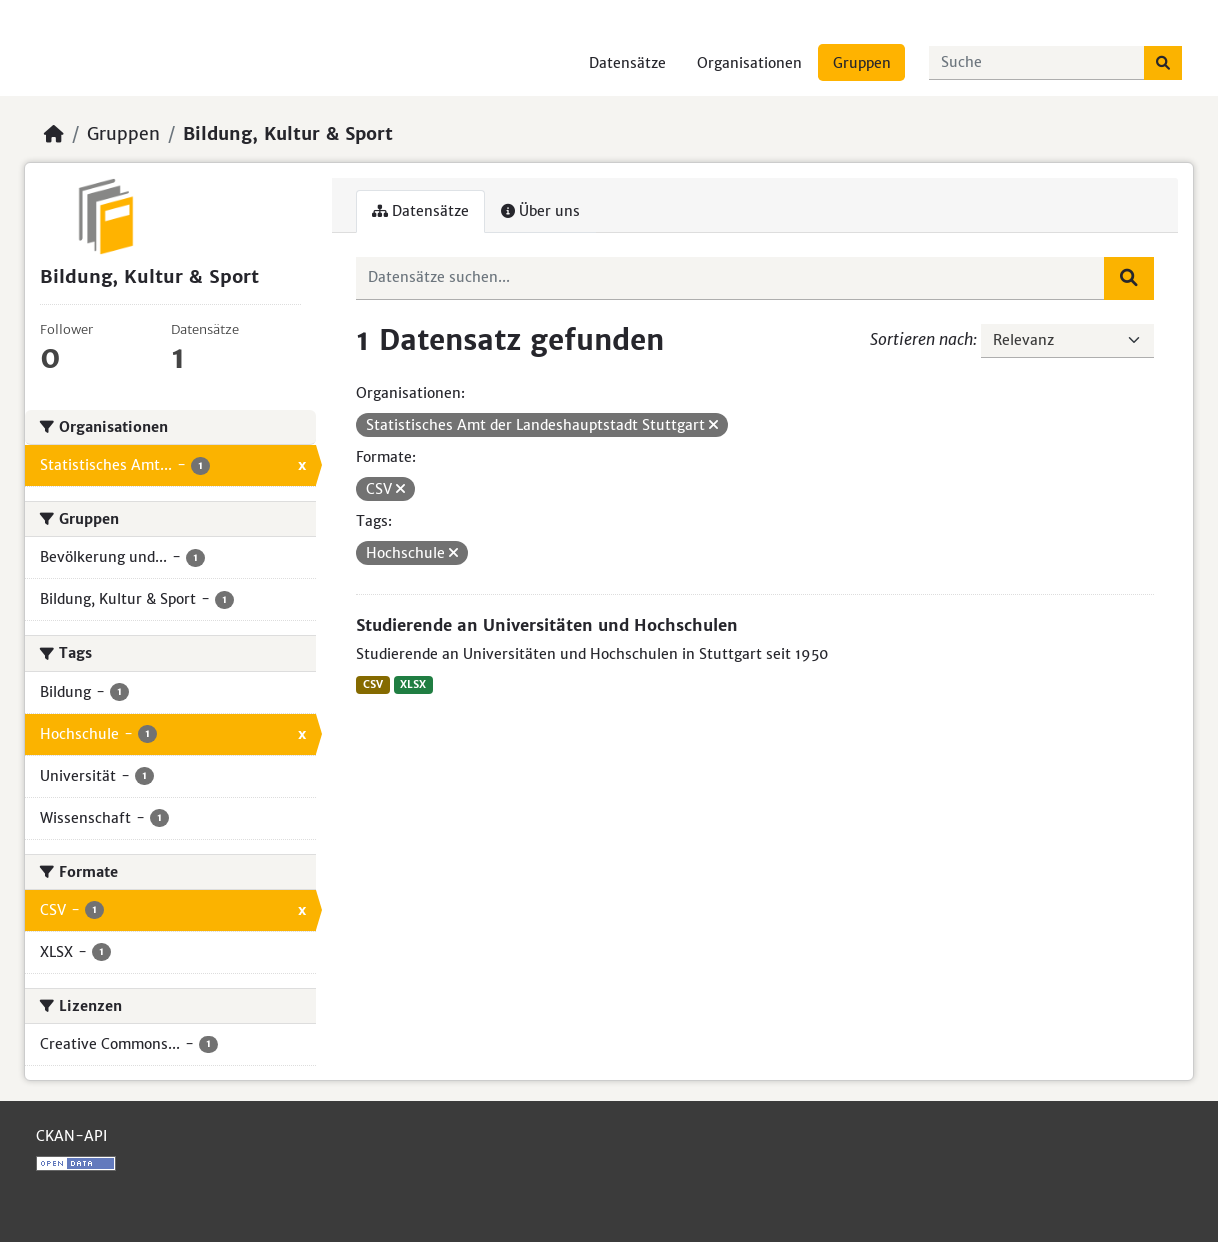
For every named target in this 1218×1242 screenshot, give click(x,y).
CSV (373, 684)
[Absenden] (1163, 63)
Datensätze (627, 63)
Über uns (540, 211)
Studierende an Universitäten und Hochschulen (547, 625)
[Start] (54, 134)
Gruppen (862, 63)
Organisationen (749, 63)
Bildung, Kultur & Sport (288, 134)
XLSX (413, 684)
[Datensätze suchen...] (1037, 63)
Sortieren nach (921, 339)
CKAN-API (71, 1136)
